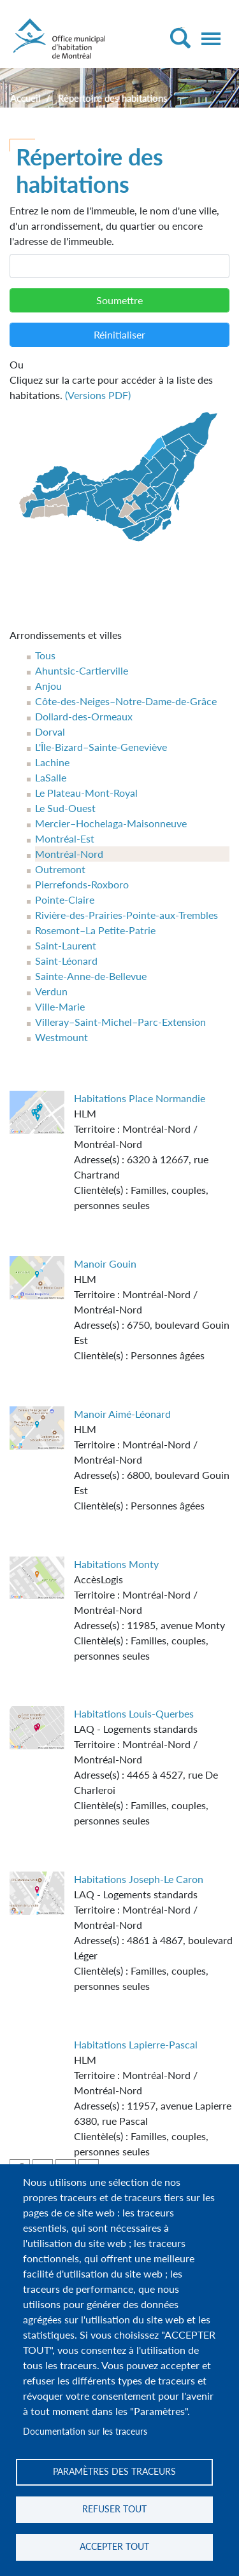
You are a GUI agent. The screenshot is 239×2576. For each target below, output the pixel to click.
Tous (45, 655)
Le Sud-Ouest (65, 808)
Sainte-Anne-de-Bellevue (91, 976)
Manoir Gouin (105, 1263)
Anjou (48, 686)
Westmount (61, 1037)
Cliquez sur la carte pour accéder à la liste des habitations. (119, 379)
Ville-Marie (60, 1006)
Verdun (51, 991)
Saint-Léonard (66, 961)
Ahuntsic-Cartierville (81, 670)
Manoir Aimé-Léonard (122, 1414)
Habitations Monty (116, 1564)
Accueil (25, 98)
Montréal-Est (64, 838)
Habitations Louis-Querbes (134, 1713)
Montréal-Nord (69, 854)
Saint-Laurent (65, 945)
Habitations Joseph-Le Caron (138, 1879)
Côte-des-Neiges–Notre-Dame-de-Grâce (126, 701)
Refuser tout (114, 2509)
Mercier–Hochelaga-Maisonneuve (111, 823)
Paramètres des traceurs (114, 2472)
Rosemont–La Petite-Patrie (95, 930)
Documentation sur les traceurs (85, 2431)
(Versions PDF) (98, 395)
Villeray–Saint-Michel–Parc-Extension (120, 1022)
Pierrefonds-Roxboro (82, 884)
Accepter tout (114, 2547)
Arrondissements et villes (66, 635)
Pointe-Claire (64, 899)
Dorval (50, 731)
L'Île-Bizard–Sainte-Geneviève (101, 747)
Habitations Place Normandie (139, 1098)
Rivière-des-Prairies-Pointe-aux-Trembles (126, 915)
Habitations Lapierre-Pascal (136, 2044)
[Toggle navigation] (211, 38)
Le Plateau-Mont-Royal (86, 793)
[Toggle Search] (180, 37)
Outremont (60, 869)
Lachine (52, 762)
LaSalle (50, 777)
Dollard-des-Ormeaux (84, 716)
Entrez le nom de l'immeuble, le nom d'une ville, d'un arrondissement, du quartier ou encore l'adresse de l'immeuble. (114, 225)
